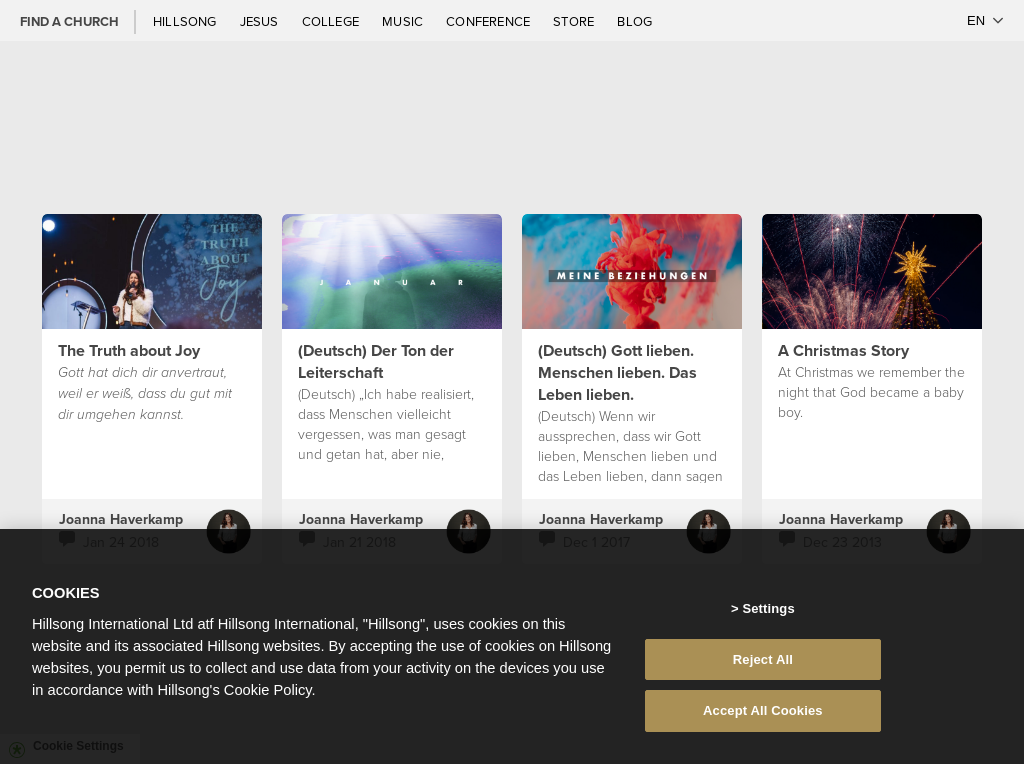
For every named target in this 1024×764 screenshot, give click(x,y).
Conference (489, 21)
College (332, 21)
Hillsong (186, 21)
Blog (634, 21)
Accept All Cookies (763, 719)
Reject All (763, 667)
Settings (768, 616)
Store (575, 21)
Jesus (261, 21)
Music (404, 21)
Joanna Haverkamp (121, 519)
